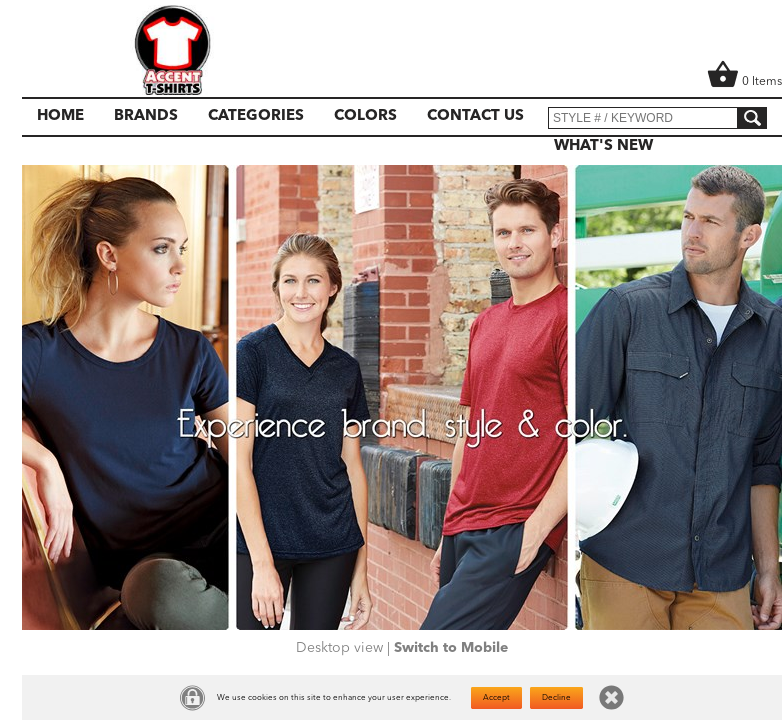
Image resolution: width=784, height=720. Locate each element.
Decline (556, 698)
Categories (256, 116)
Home (60, 116)
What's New (603, 146)
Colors (365, 116)
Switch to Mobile (451, 648)
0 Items (744, 82)
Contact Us (475, 116)
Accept (496, 698)
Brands (146, 116)
